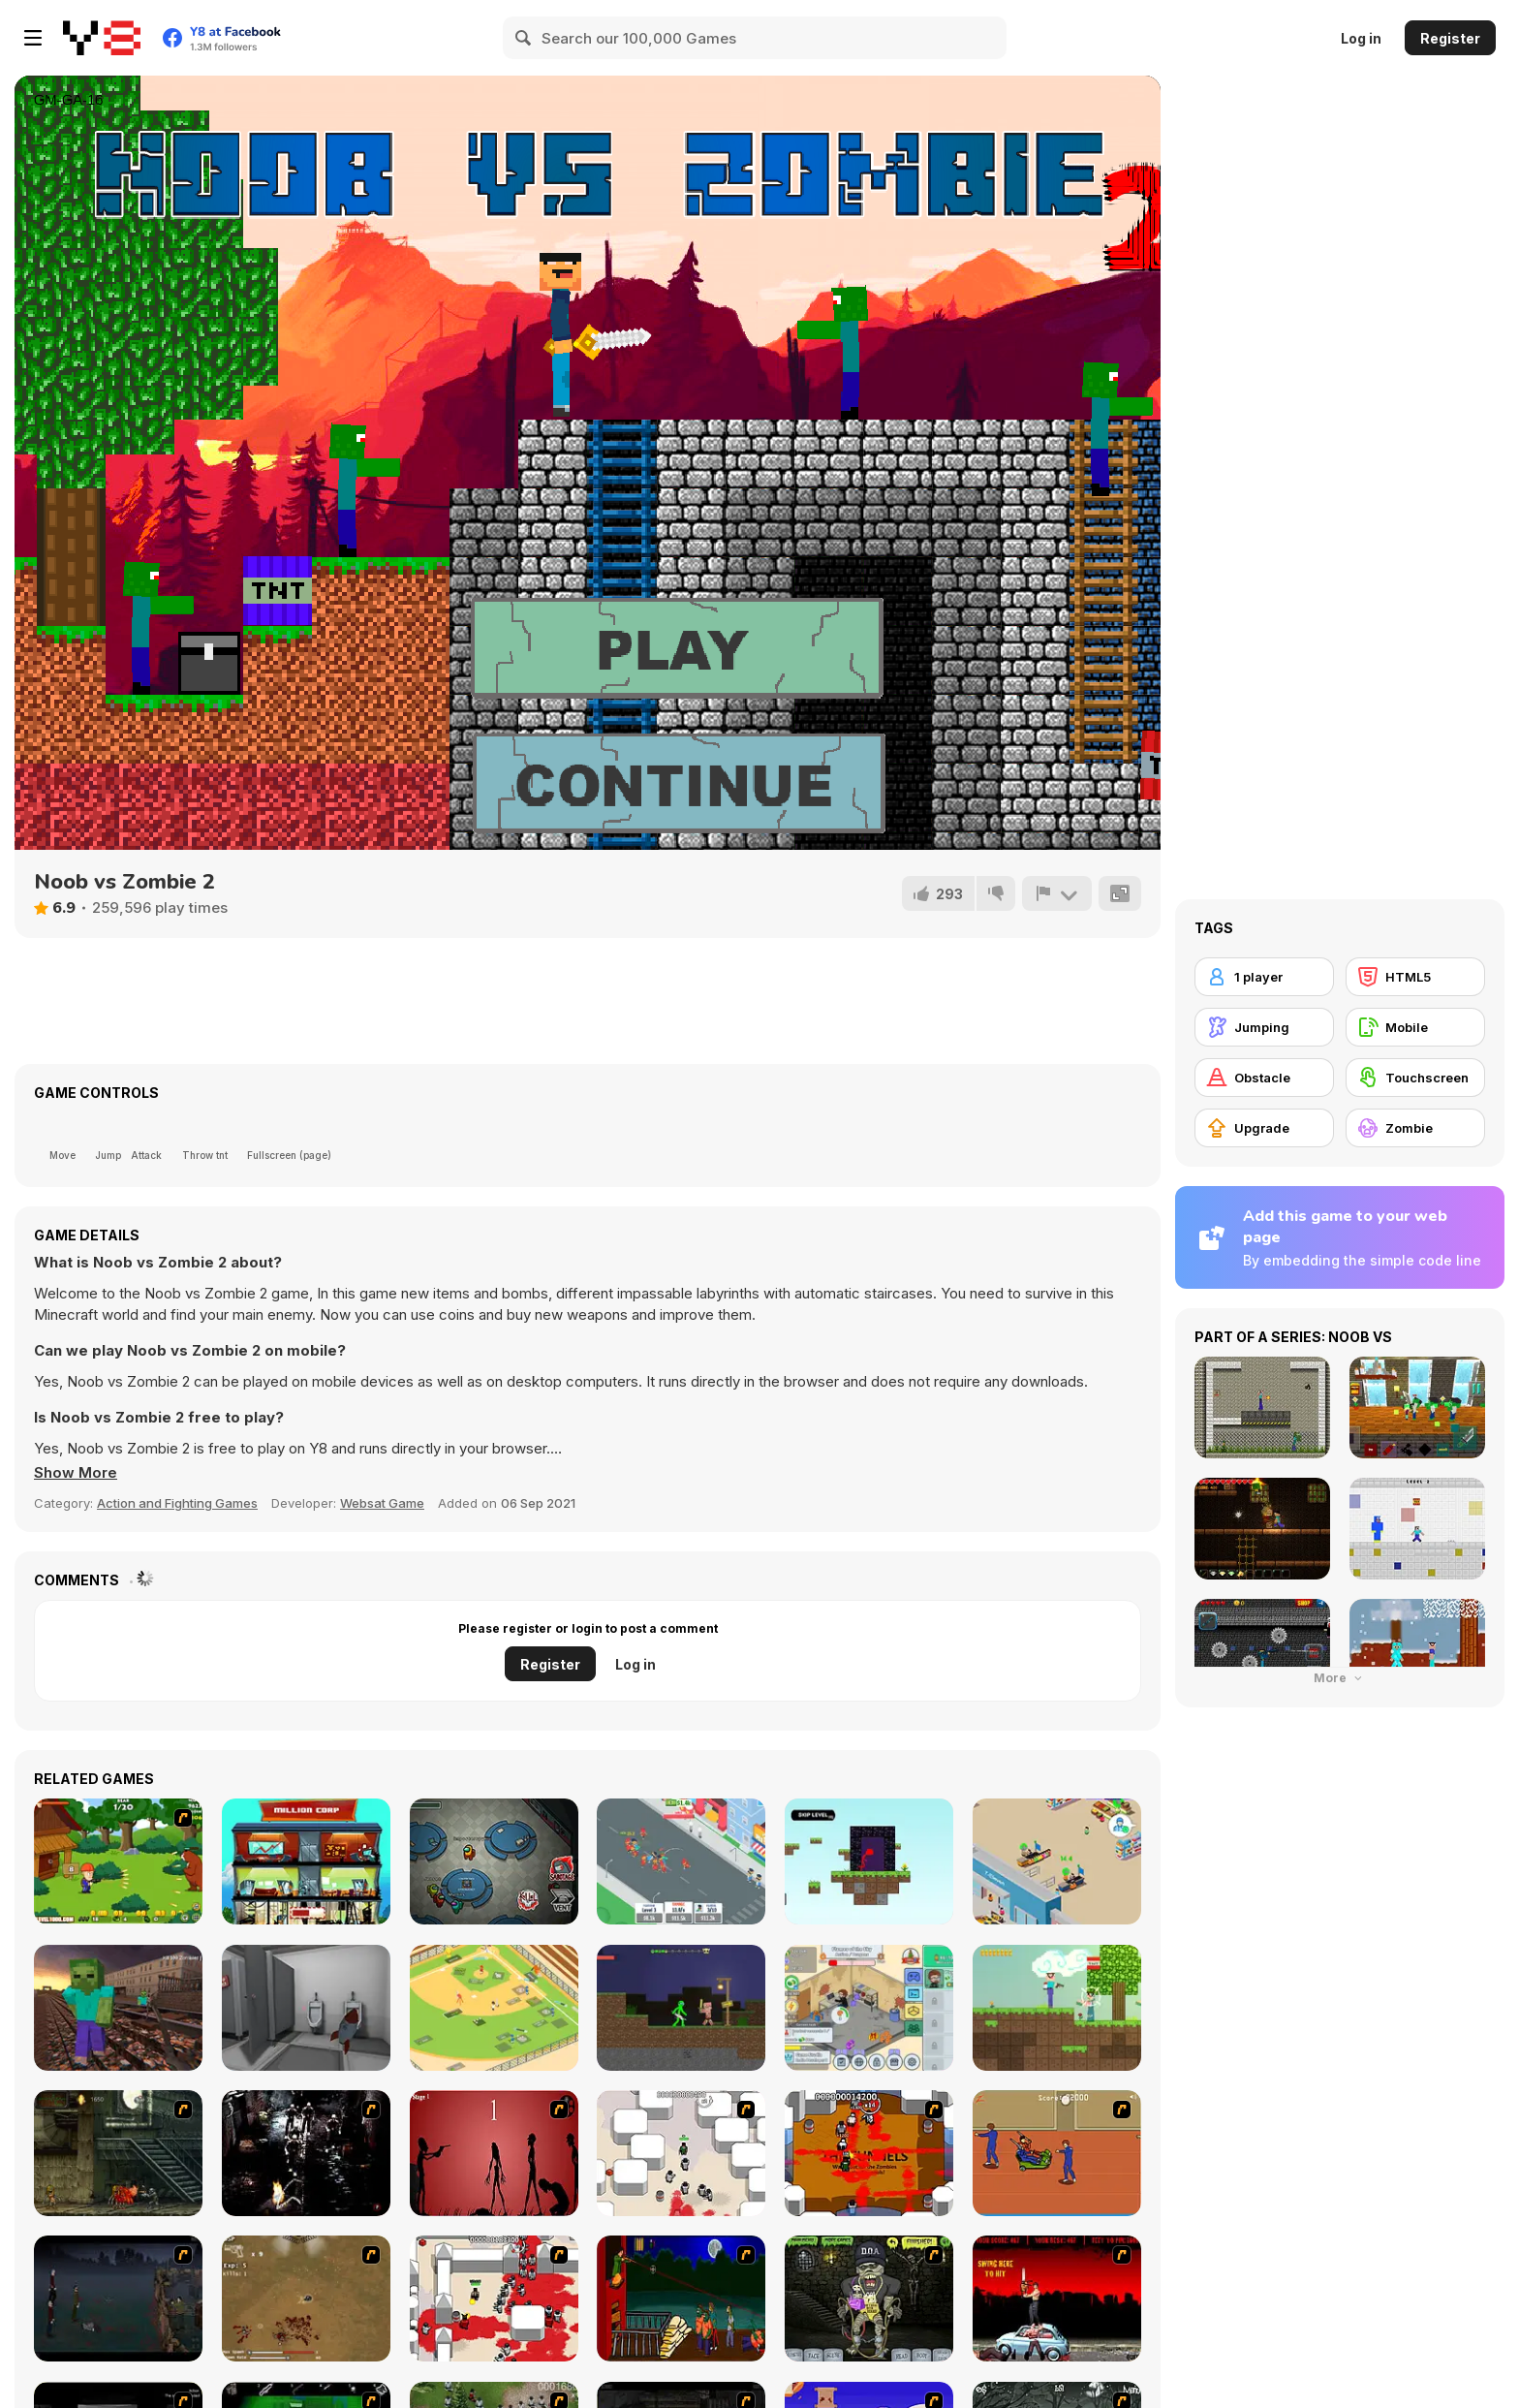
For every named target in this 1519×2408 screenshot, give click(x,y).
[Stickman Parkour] (869, 1861)
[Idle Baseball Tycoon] (494, 2008)
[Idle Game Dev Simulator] (869, 2008)
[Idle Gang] (681, 1861)
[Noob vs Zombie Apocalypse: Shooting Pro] (1057, 2008)
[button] (75, 1473)
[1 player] (1264, 976)
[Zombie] (1415, 1128)
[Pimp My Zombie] (869, 2298)
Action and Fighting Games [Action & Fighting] (177, 1503)
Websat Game (382, 1503)
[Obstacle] (1264, 1077)
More (1340, 1678)
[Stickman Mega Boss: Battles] (681, 2008)
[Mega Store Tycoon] (1057, 1861)
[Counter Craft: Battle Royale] (118, 2008)
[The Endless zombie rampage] (306, 2298)
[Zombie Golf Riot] (1057, 2298)
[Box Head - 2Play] (494, 2298)
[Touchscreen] (1415, 1077)
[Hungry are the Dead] (681, 2298)
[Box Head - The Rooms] (869, 2153)
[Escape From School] (306, 2008)
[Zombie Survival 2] (118, 2153)
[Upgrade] (1264, 1128)
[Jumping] (1264, 1027)
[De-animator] (494, 2153)
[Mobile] (1415, 1027)
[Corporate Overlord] (306, 1861)
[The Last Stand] (118, 2298)
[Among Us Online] (494, 1861)
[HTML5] (1415, 976)
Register (1450, 38)
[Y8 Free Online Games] (101, 37)
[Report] (1057, 893)
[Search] (524, 37)
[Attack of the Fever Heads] (1057, 2153)
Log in (1361, 38)
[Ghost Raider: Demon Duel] (306, 2153)
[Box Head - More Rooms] (681, 2153)
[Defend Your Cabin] (118, 1861)
